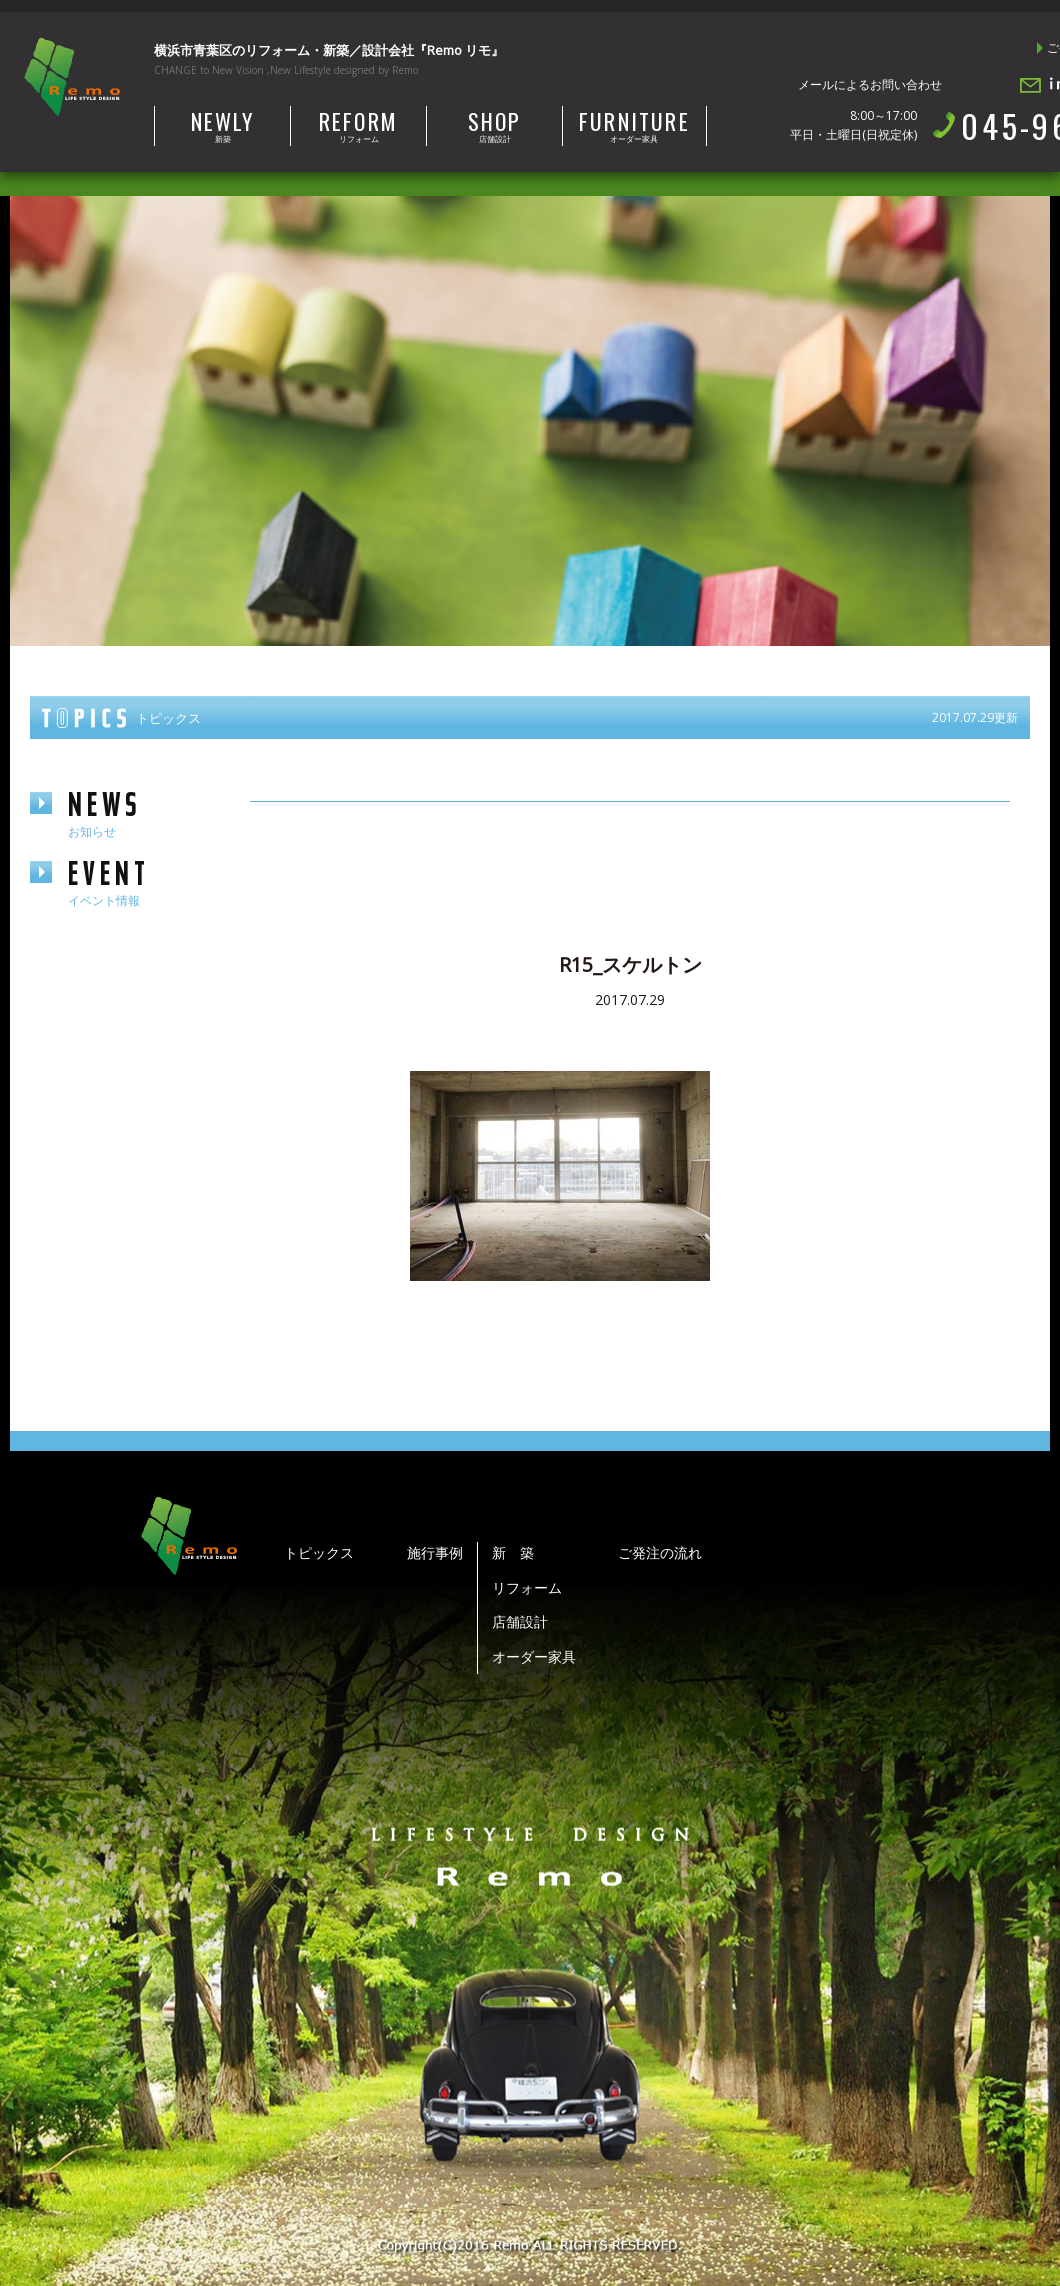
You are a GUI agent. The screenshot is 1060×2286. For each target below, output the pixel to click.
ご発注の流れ (660, 1552)
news (139, 812)
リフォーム (358, 125)
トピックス (319, 1552)
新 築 (513, 1552)
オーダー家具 (634, 125)
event (139, 881)
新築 (222, 125)
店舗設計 (494, 125)
